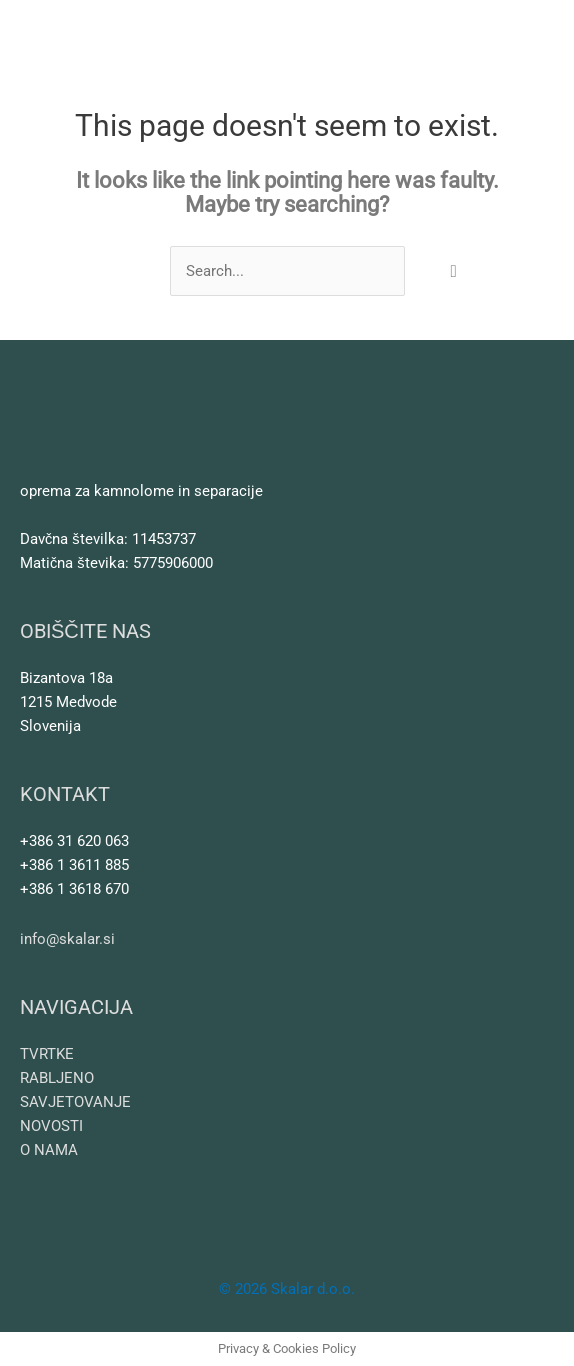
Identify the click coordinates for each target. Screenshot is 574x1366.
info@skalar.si (67, 939)
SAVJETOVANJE (75, 1102)
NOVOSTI (51, 1126)
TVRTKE (47, 1054)
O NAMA (49, 1150)
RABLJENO (57, 1078)
